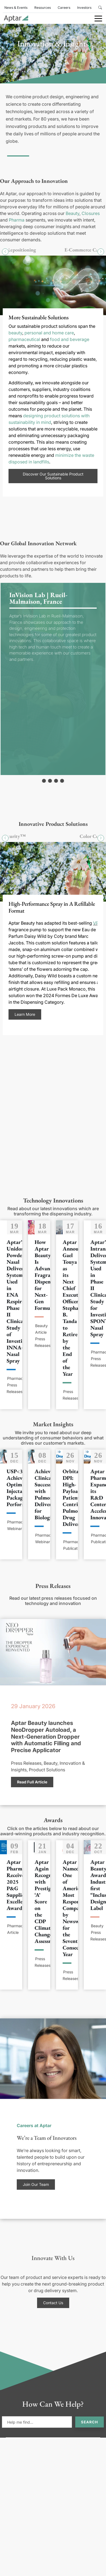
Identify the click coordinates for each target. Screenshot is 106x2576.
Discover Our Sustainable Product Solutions (53, 475)
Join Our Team (36, 2184)
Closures (91, 213)
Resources (42, 7)
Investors (84, 7)
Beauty (72, 213)
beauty (15, 332)
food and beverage (69, 339)
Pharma (16, 220)
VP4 (97, 923)
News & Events (15, 7)
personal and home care (49, 332)
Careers (64, 7)
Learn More (25, 1014)
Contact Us (53, 2302)
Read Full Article (32, 1782)
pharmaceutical (24, 339)
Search (89, 2422)
